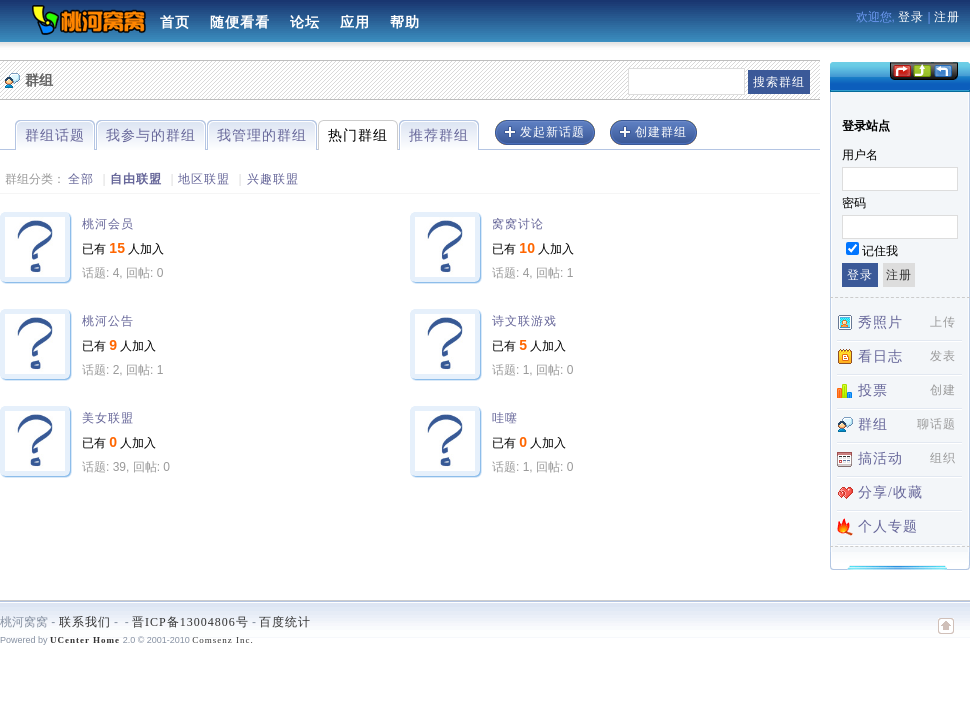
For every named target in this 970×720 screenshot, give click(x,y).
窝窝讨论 (518, 224)
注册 (947, 17)
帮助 (405, 22)
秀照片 (880, 322)
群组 (873, 424)
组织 (943, 458)
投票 (873, 390)
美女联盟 (108, 418)
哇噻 (505, 418)
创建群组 (661, 132)
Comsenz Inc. (223, 640)
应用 (355, 22)
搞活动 (880, 458)
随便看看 (240, 22)
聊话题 (936, 424)
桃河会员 (108, 224)
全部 (81, 179)
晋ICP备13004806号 (190, 622)
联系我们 (85, 622)
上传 (943, 322)
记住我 (880, 251)
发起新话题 (552, 132)
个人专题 (888, 526)
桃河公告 (108, 321)
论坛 (305, 22)
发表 (943, 356)
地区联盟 (204, 179)
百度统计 (285, 622)
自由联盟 (136, 179)
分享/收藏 (890, 492)
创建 (943, 390)
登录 (911, 17)
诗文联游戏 (524, 321)
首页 (175, 22)
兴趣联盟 (273, 179)
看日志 (880, 356)
